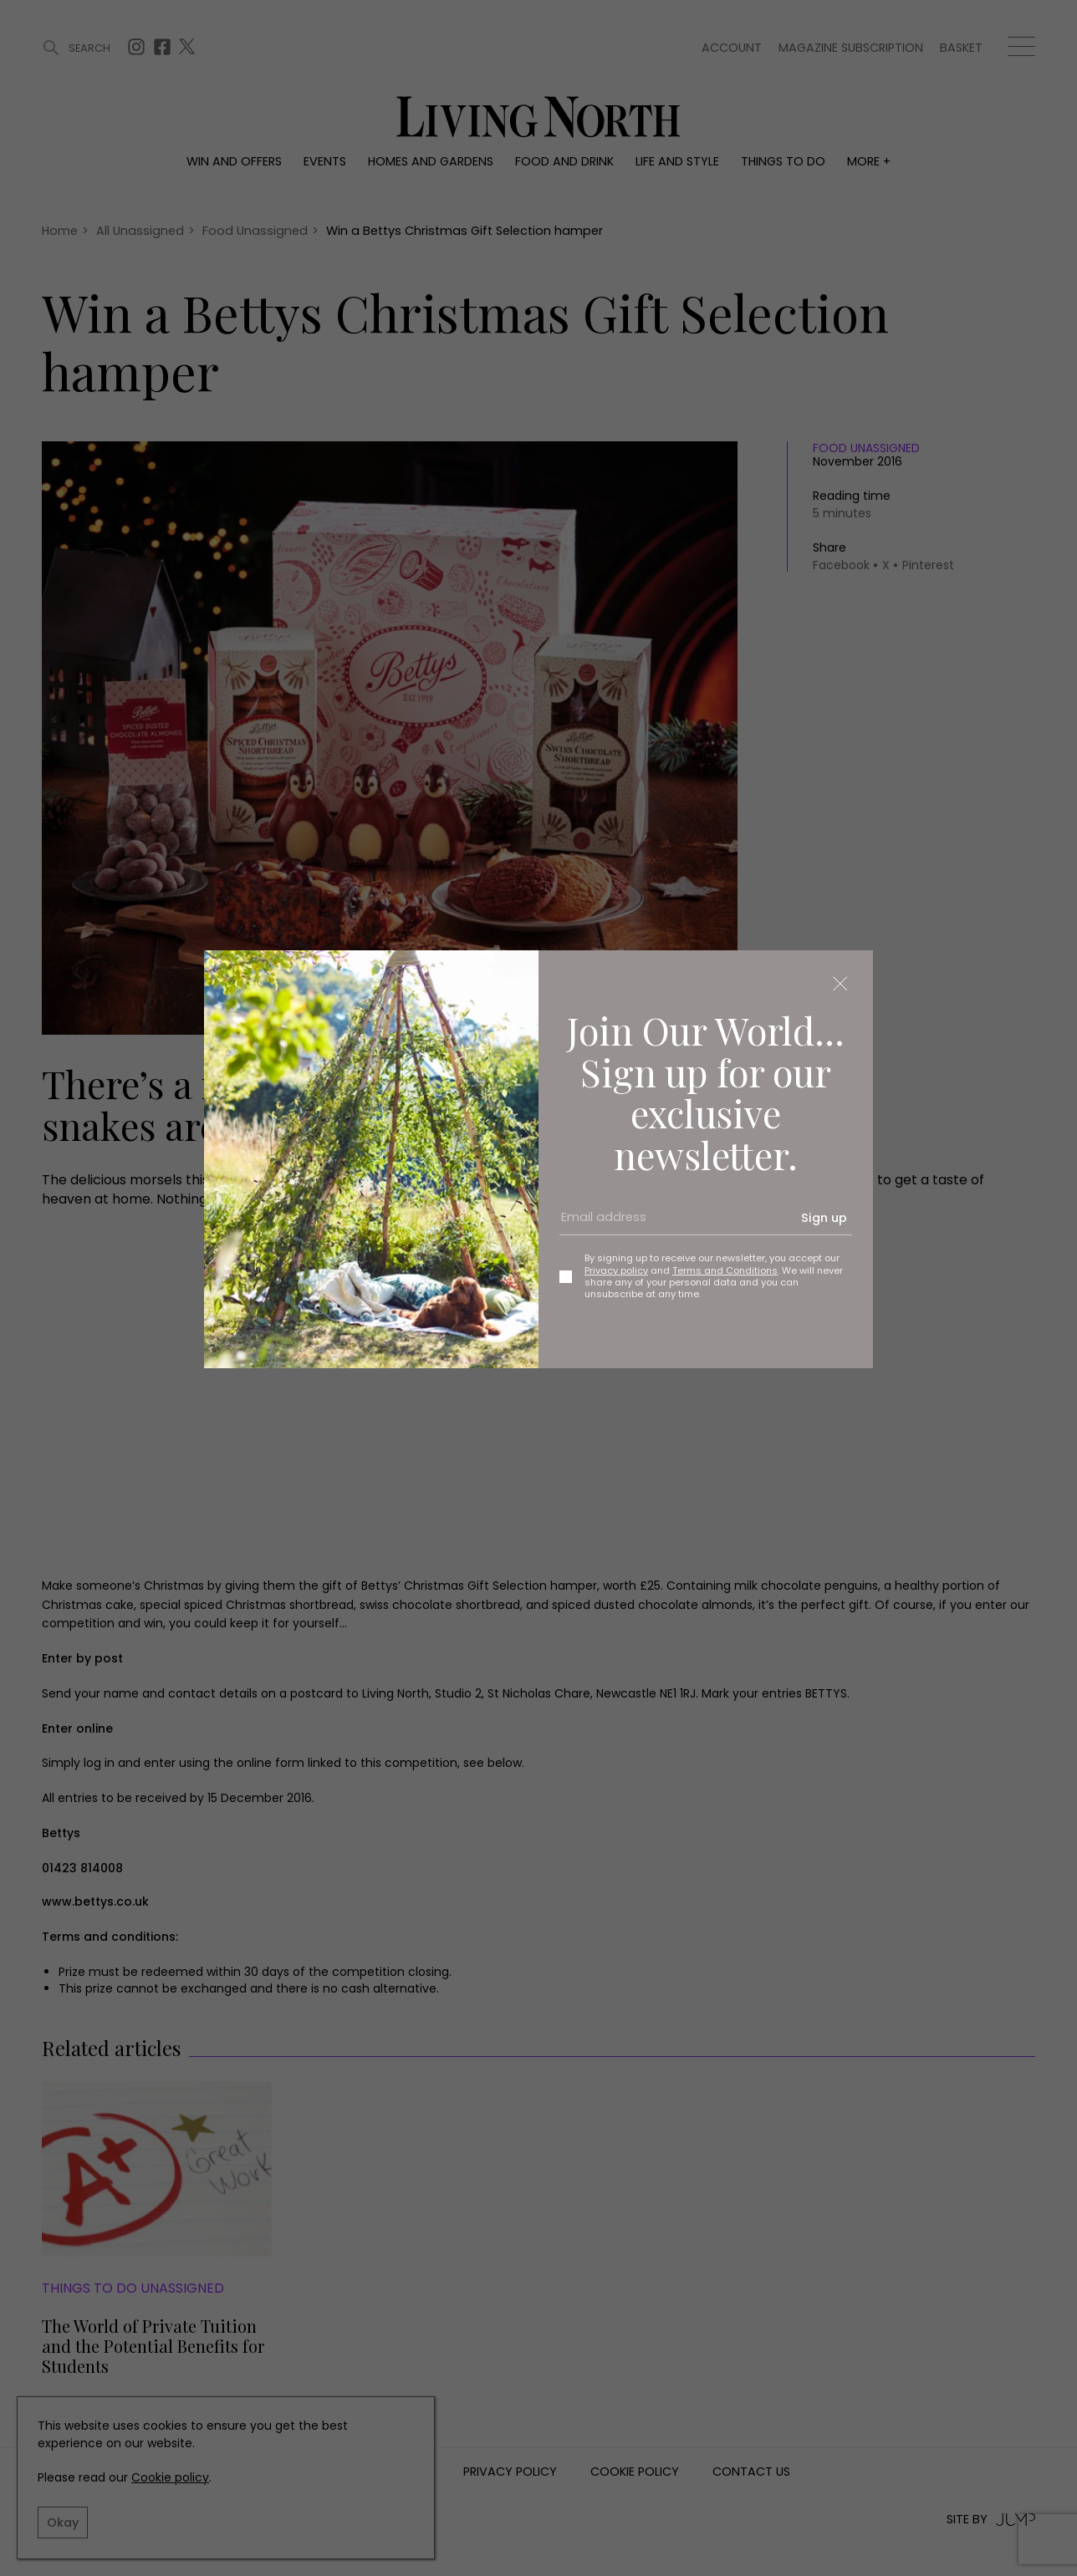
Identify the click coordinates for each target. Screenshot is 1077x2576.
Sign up (824, 1217)
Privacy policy (616, 1270)
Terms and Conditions (725, 1270)
